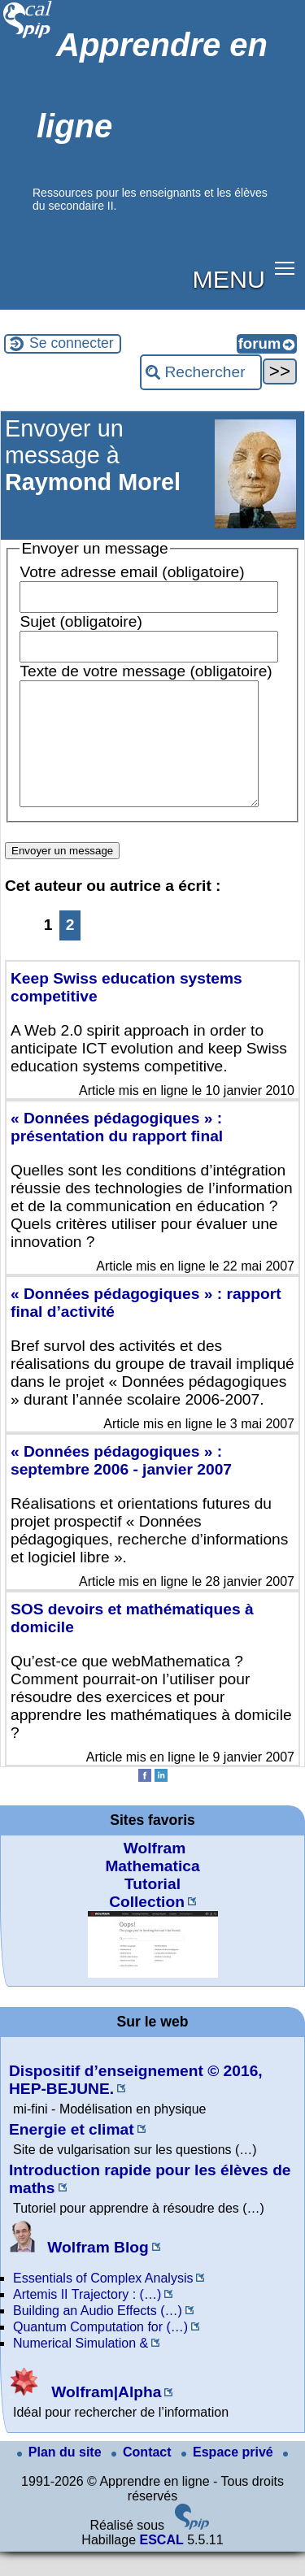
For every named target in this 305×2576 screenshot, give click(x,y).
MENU (229, 279)
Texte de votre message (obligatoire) (146, 671)
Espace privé (229, 2476)
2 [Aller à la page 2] (70, 949)
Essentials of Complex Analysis (103, 2302)
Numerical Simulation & (80, 2367)
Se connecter (71, 343)
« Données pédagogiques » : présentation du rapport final (117, 1151)
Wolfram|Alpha (85, 2416)
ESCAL (161, 2564)
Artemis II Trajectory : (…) (87, 2319)
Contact (143, 2476)
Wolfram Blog (79, 2271)
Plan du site (61, 2476)
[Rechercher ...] (201, 372)
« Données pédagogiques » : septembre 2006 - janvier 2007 (121, 1484)
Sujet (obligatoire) (81, 621)
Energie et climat (71, 2153)
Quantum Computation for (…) (100, 2351)
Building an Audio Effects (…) (97, 2335)
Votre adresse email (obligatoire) (132, 571)
